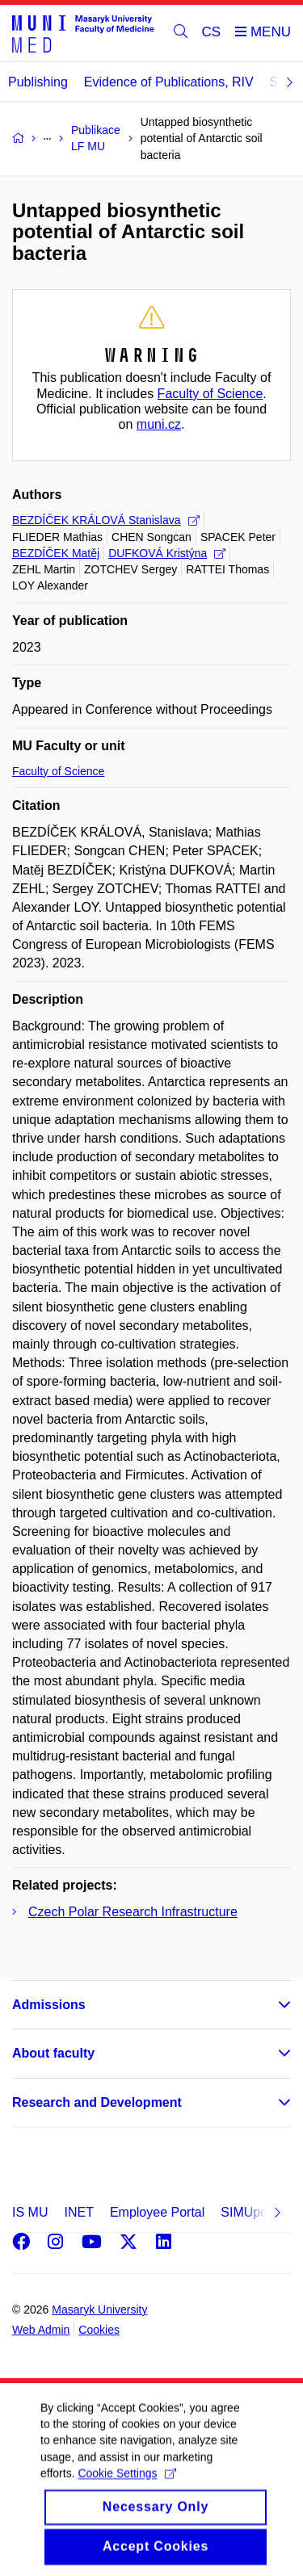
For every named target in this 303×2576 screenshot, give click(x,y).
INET (78, 2212)
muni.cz (159, 424)
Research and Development (97, 2102)
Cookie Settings (126, 2488)
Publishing (38, 82)
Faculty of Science (210, 394)
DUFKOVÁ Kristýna (166, 553)
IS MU (30, 2212)
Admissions (49, 2005)
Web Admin (40, 2329)
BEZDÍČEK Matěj (55, 553)
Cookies (99, 2329)
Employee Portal (157, 2212)
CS (211, 32)
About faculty (53, 2053)
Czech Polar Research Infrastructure (133, 1912)
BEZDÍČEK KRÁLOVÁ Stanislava (106, 520)
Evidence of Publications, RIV (169, 82)
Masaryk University (99, 2309)
